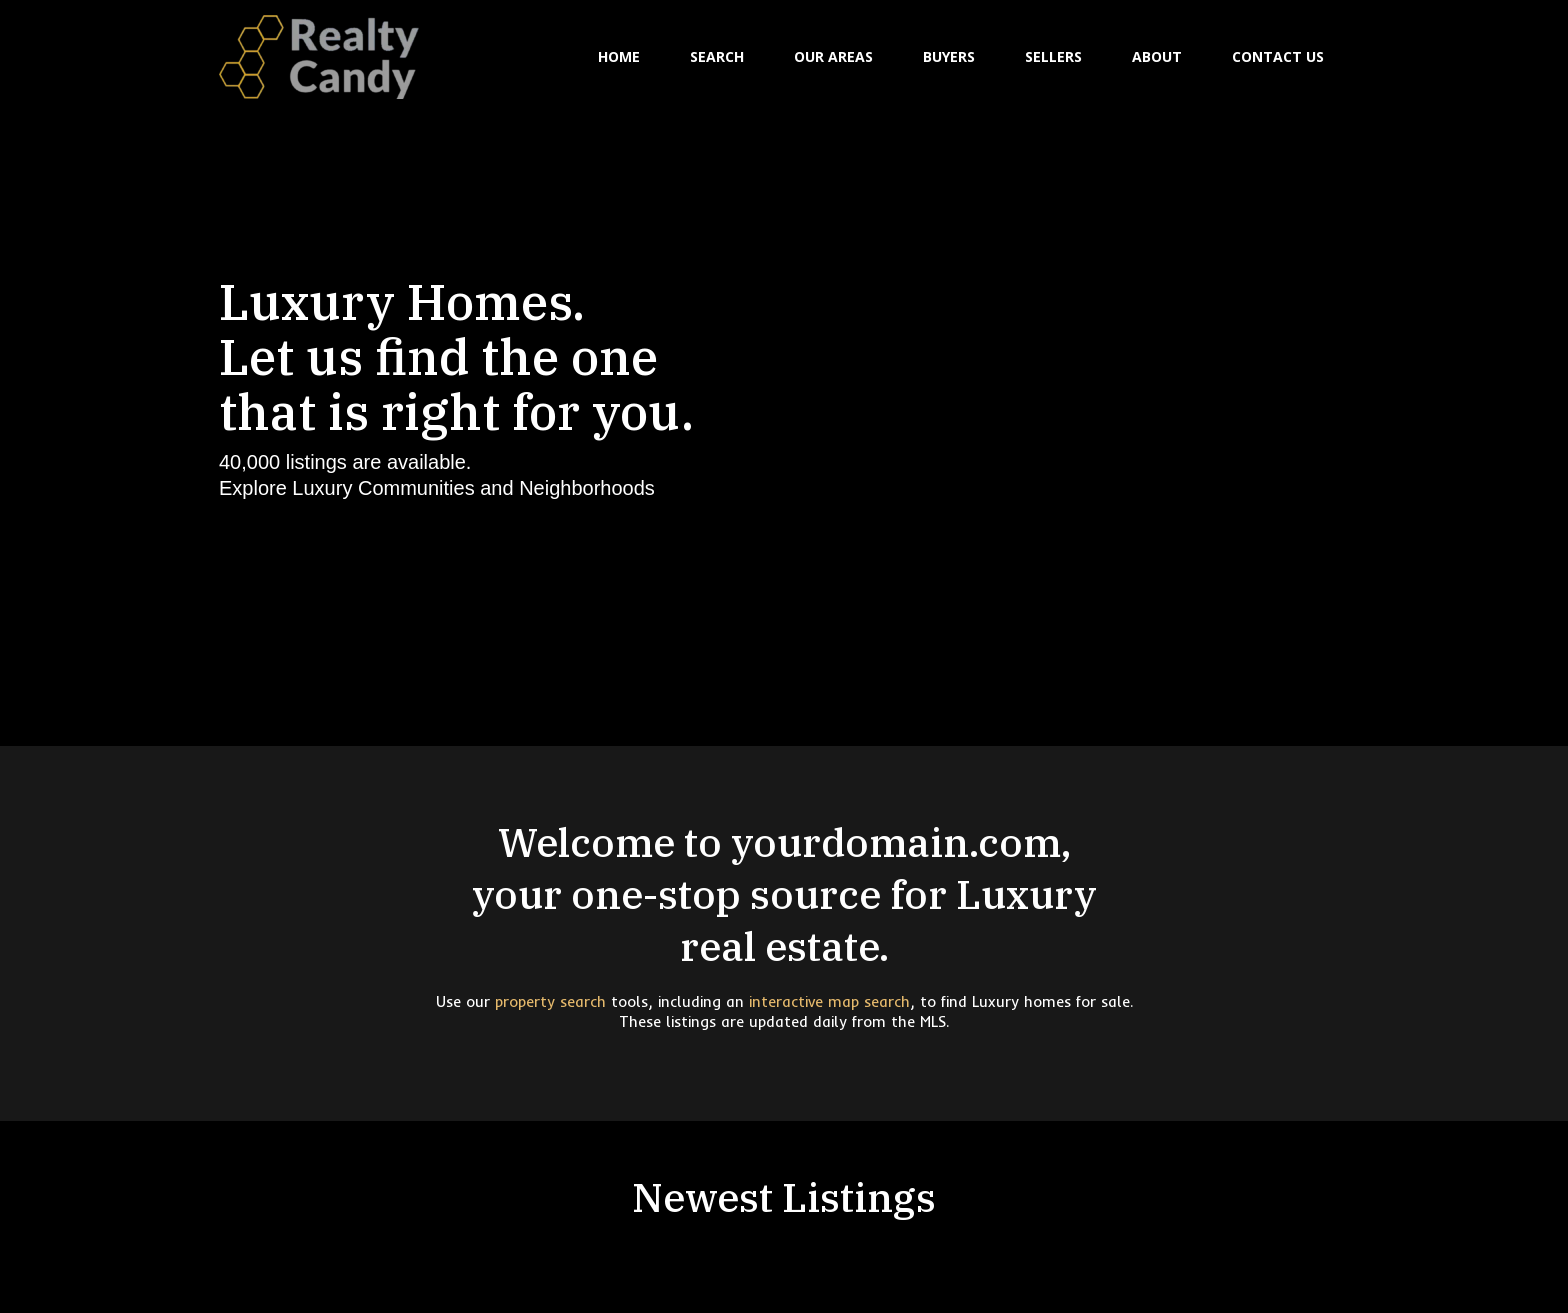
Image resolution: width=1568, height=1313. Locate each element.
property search (550, 1001)
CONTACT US (1278, 56)
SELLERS (1053, 56)
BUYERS (949, 56)
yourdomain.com (896, 842)
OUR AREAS (833, 56)
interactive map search (829, 1001)
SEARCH (717, 56)
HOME (619, 56)
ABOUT (1157, 56)
